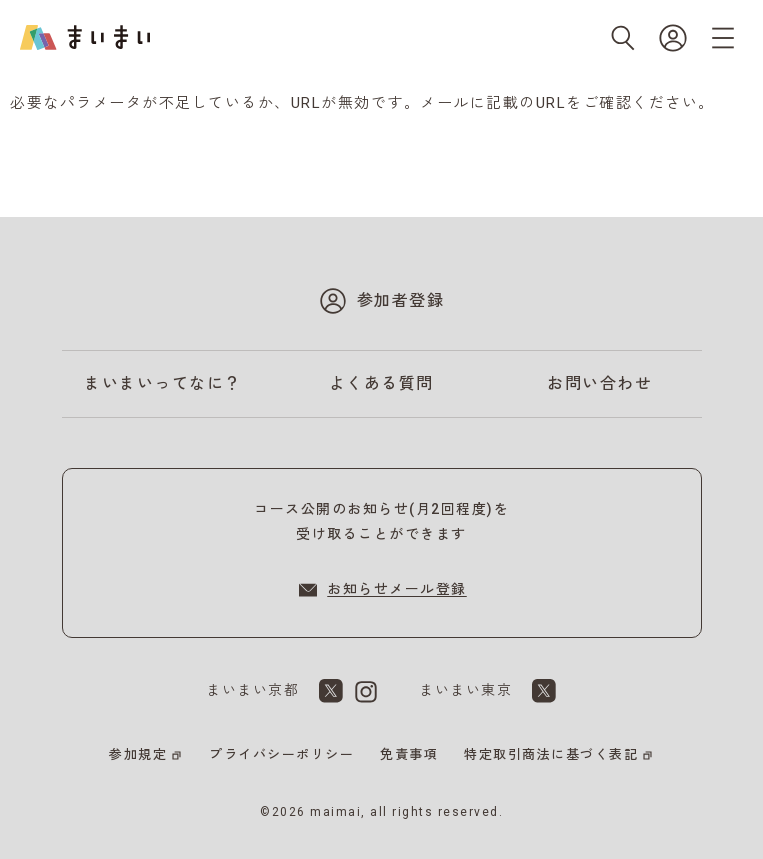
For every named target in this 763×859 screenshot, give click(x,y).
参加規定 (138, 754)
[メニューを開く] (723, 38)
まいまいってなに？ (163, 383)
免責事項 (409, 754)
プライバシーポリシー (281, 754)
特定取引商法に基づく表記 (551, 754)
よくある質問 (381, 383)
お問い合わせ (599, 383)
